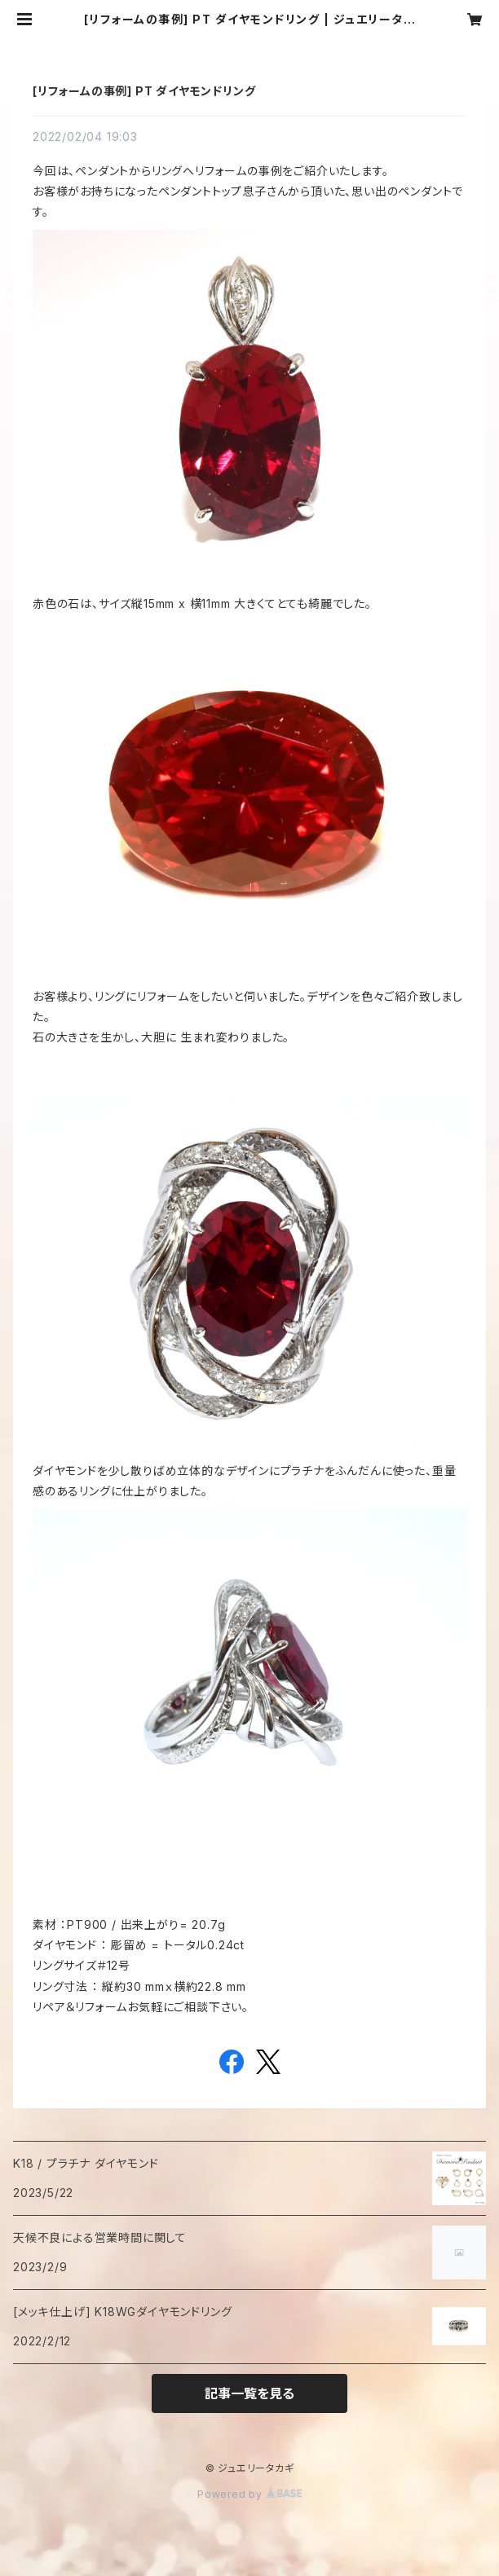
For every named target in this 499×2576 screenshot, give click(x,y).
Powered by (249, 2494)
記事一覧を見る (249, 2393)
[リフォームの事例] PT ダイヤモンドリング (144, 91)
